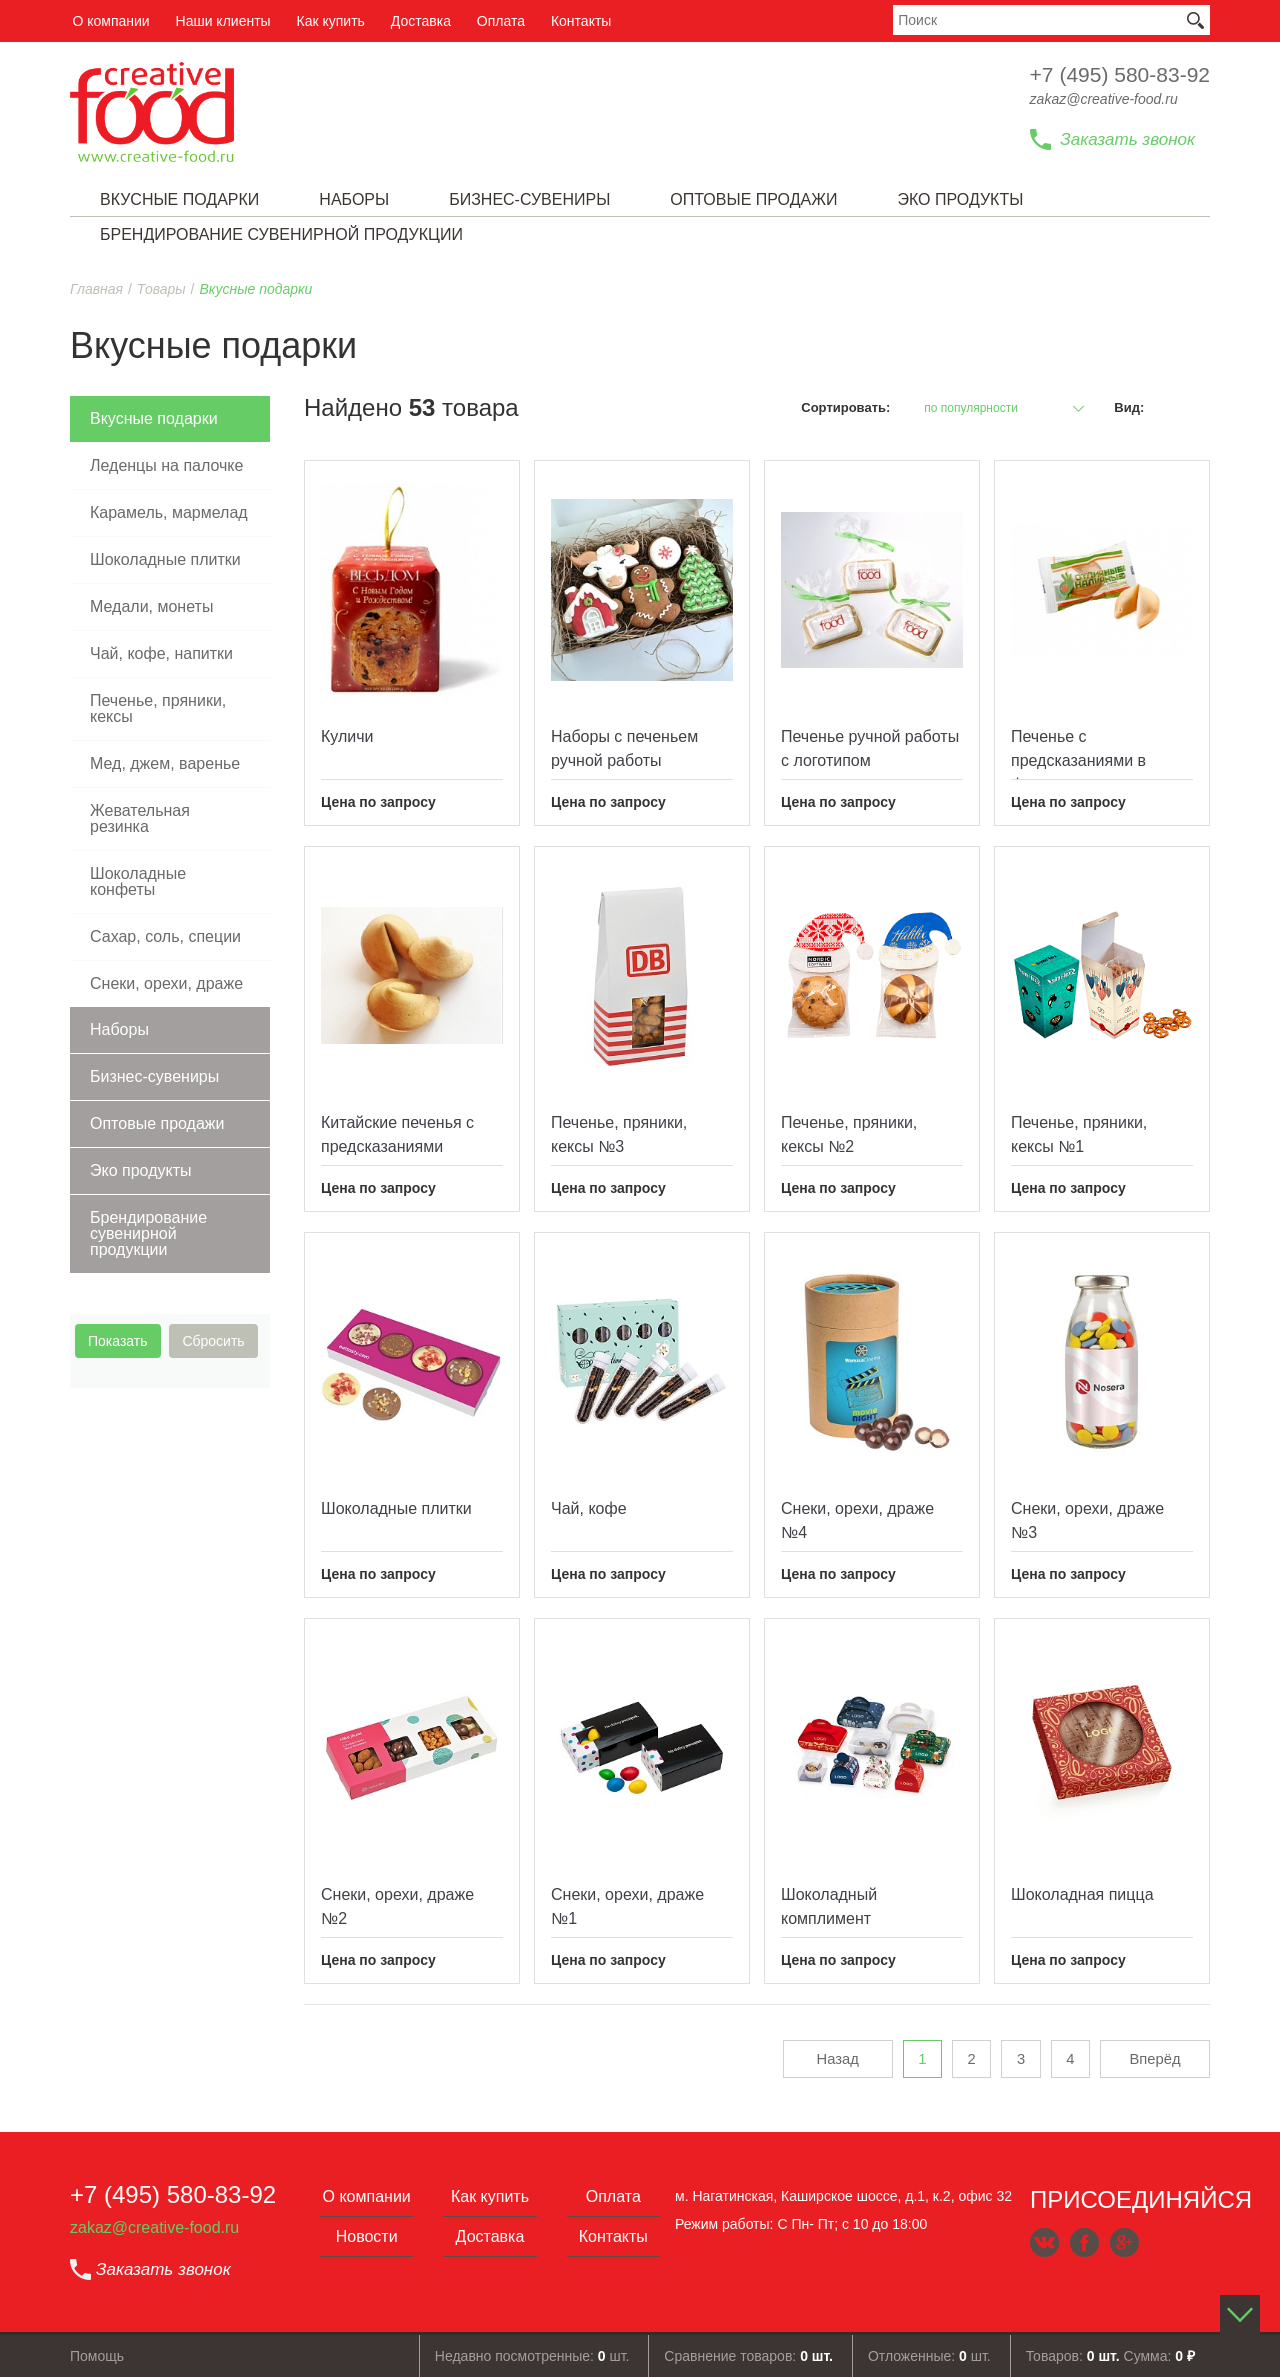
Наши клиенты (218, 21)
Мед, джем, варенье (165, 763)
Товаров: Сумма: (1110, 2356)
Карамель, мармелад (169, 512)
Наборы (119, 1029)
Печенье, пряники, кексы (158, 708)
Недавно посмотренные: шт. (532, 2356)
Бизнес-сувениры (154, 1076)
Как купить (324, 21)
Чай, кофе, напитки (161, 653)
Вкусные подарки (154, 418)
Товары (161, 289)
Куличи (347, 736)
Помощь (97, 2356)
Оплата (491, 21)
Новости (367, 2236)
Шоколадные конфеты (138, 881)
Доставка (413, 21)
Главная (96, 289)
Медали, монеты (151, 606)
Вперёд (1155, 2059)
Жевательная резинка (140, 818)
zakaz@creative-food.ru (1104, 99)
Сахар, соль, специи (165, 936)
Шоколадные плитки (165, 559)
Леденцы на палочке (166, 465)
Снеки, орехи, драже (166, 983)
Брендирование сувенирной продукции (148, 1233)
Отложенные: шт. (929, 2356)
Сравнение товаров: (748, 2356)
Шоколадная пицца (1082, 1894)
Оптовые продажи (157, 1123)
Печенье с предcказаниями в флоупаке (1078, 760)
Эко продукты (140, 1170)
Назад (827, 2059)
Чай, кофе (589, 1508)
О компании (108, 21)
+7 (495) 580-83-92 (1120, 74)
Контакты (569, 21)
